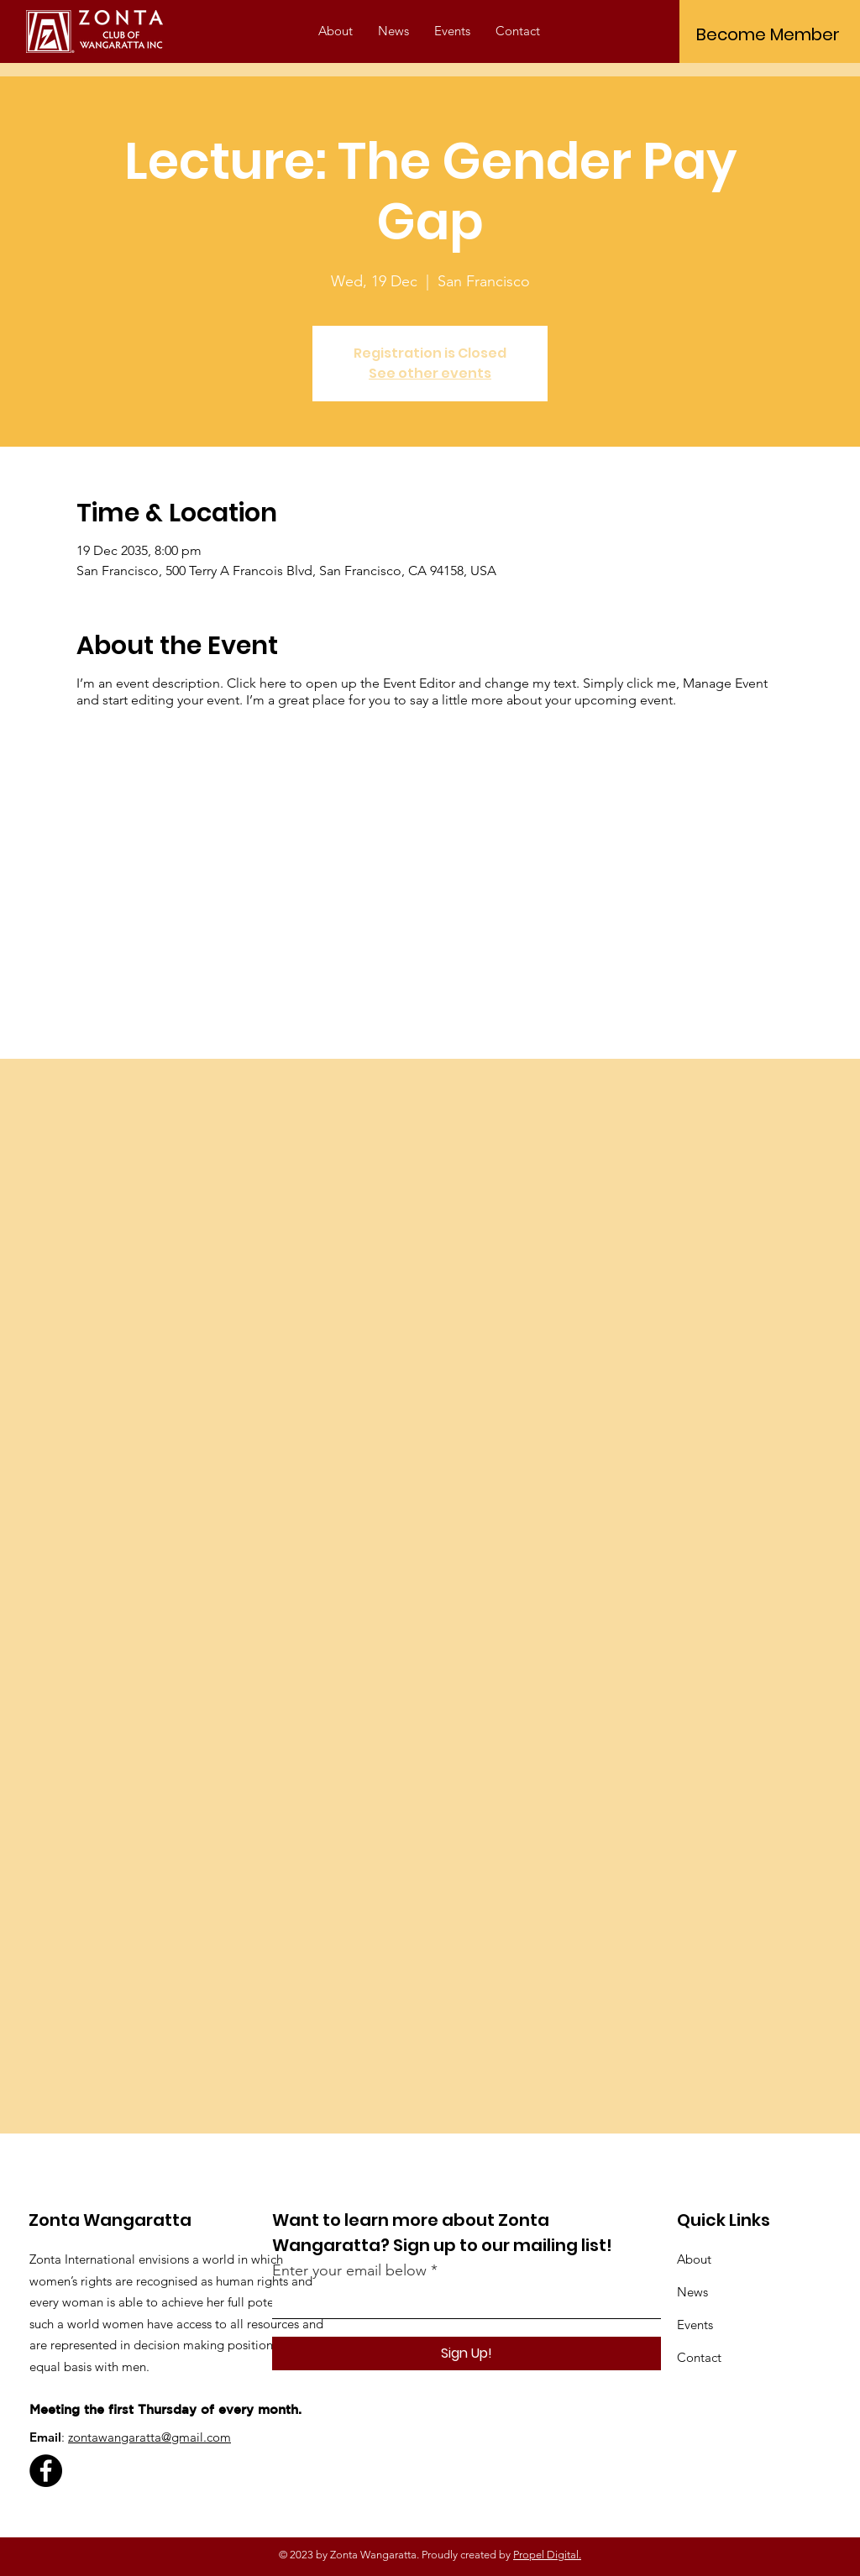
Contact (699, 2357)
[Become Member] (767, 34)
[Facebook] (45, 2470)
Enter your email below (349, 2270)
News (692, 2292)
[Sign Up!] (466, 2353)
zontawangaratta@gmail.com (149, 2437)
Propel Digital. (547, 2554)
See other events (430, 373)
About (694, 2259)
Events (695, 2325)
